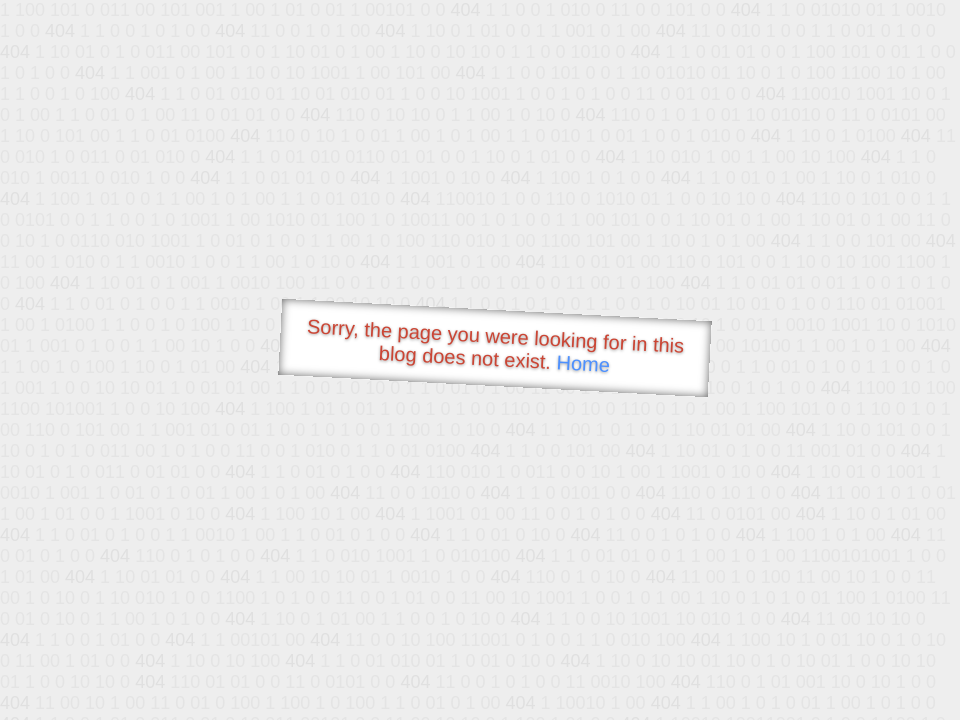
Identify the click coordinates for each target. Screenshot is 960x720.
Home (583, 363)
